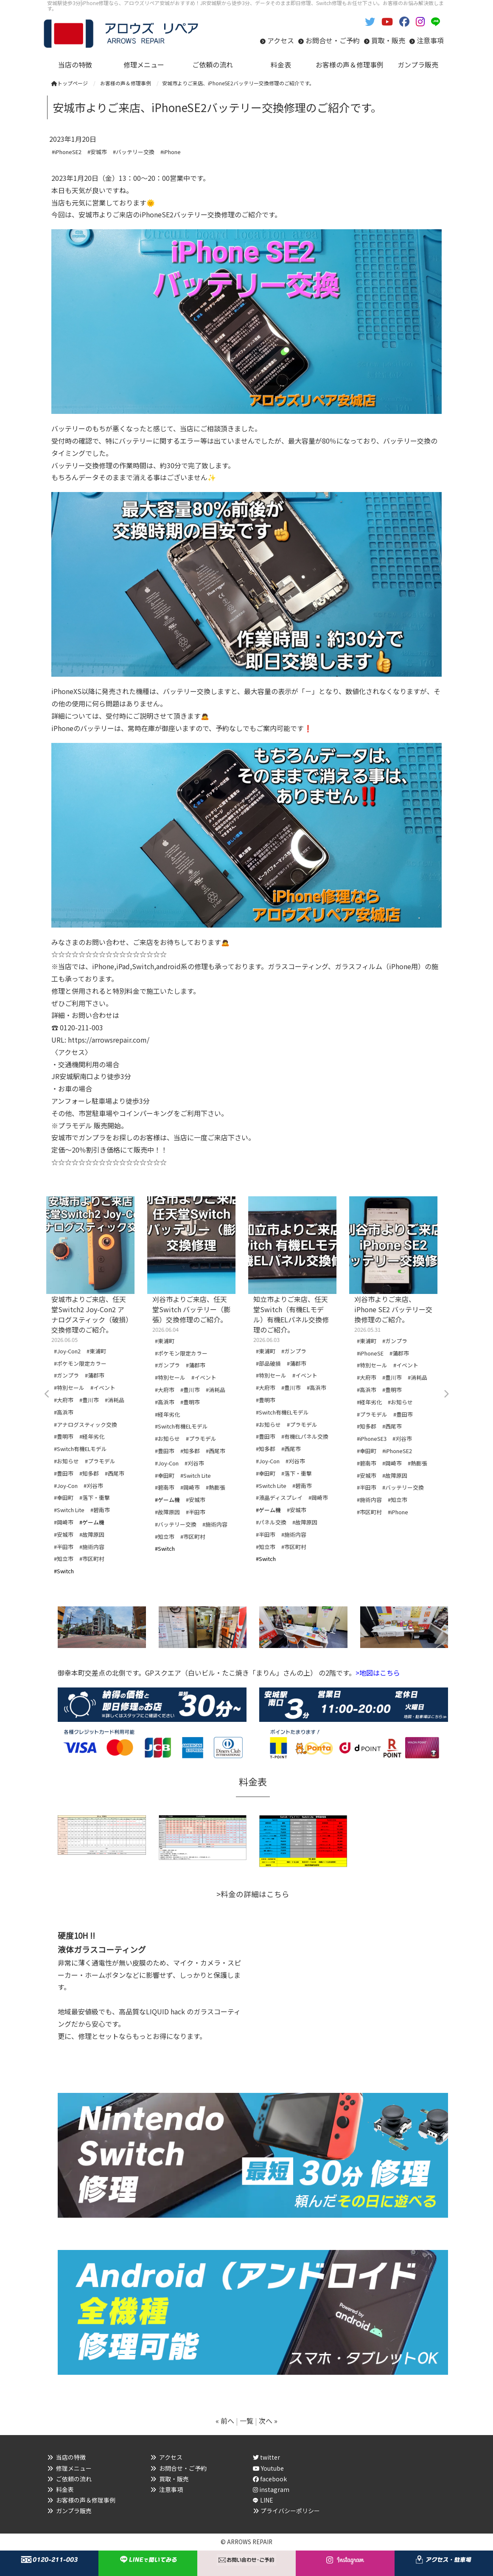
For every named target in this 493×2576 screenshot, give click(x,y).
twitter (266, 2457)
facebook (270, 2479)
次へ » (268, 2421)
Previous (47, 1394)
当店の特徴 (71, 2457)
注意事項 (430, 40)
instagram (271, 2489)
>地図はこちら (378, 1673)
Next (446, 1394)
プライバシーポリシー (290, 2510)
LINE (266, 2500)
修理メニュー (74, 2468)
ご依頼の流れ (74, 2479)
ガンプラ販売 (74, 2510)
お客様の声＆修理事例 (85, 2500)
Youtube (268, 2468)
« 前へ (225, 2421)
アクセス (280, 40)
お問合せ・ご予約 (332, 40)
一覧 (246, 2421)
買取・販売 (388, 40)
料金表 (65, 2489)
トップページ (69, 83)
